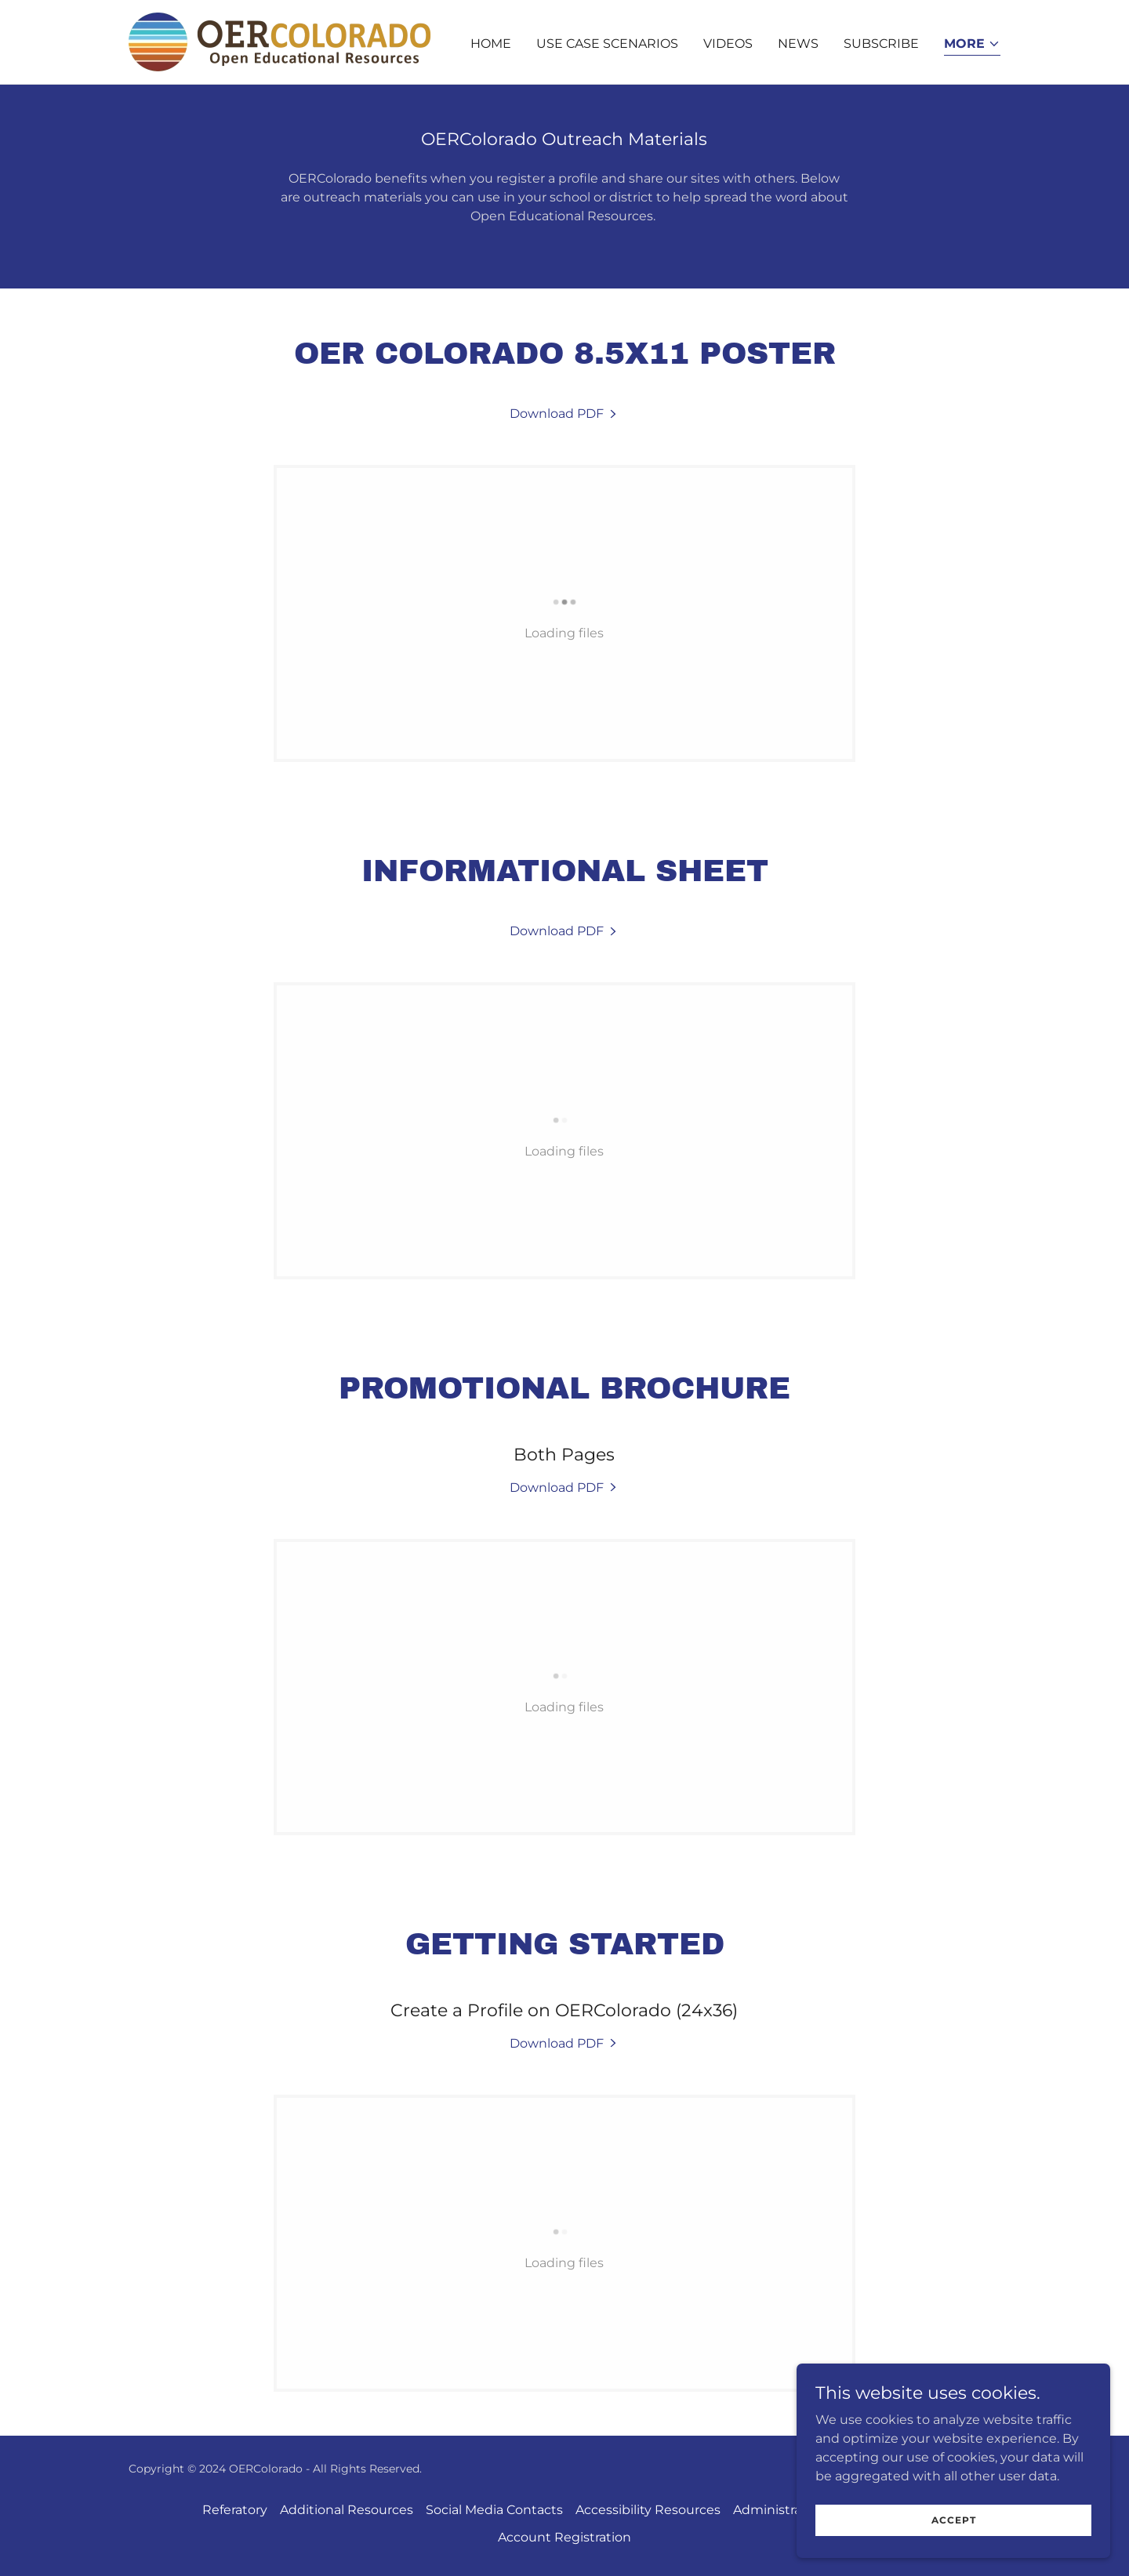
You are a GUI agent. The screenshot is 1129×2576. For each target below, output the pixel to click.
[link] (280, 41)
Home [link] (490, 43)
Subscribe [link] (881, 43)
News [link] (798, 43)
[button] (972, 45)
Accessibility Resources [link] (648, 2509)
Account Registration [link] (564, 2537)
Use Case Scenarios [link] (607, 43)
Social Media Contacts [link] (494, 2509)
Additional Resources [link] (346, 2509)
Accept (953, 2520)
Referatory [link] (234, 2509)
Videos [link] (728, 43)
